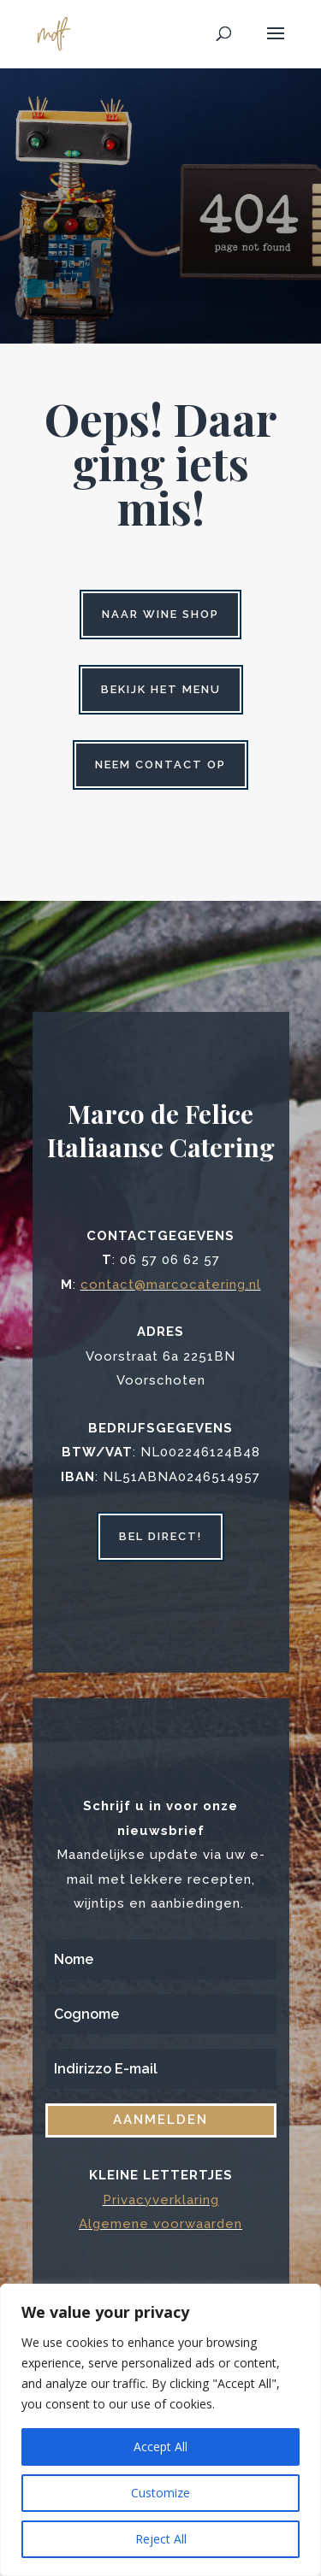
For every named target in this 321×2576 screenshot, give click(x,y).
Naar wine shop (160, 614)
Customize (160, 2493)
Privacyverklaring (161, 2200)
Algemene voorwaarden (160, 2224)
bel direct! (160, 1536)
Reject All (161, 2539)
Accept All (160, 2446)
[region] (160, 2430)
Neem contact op (160, 764)
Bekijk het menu (161, 689)
